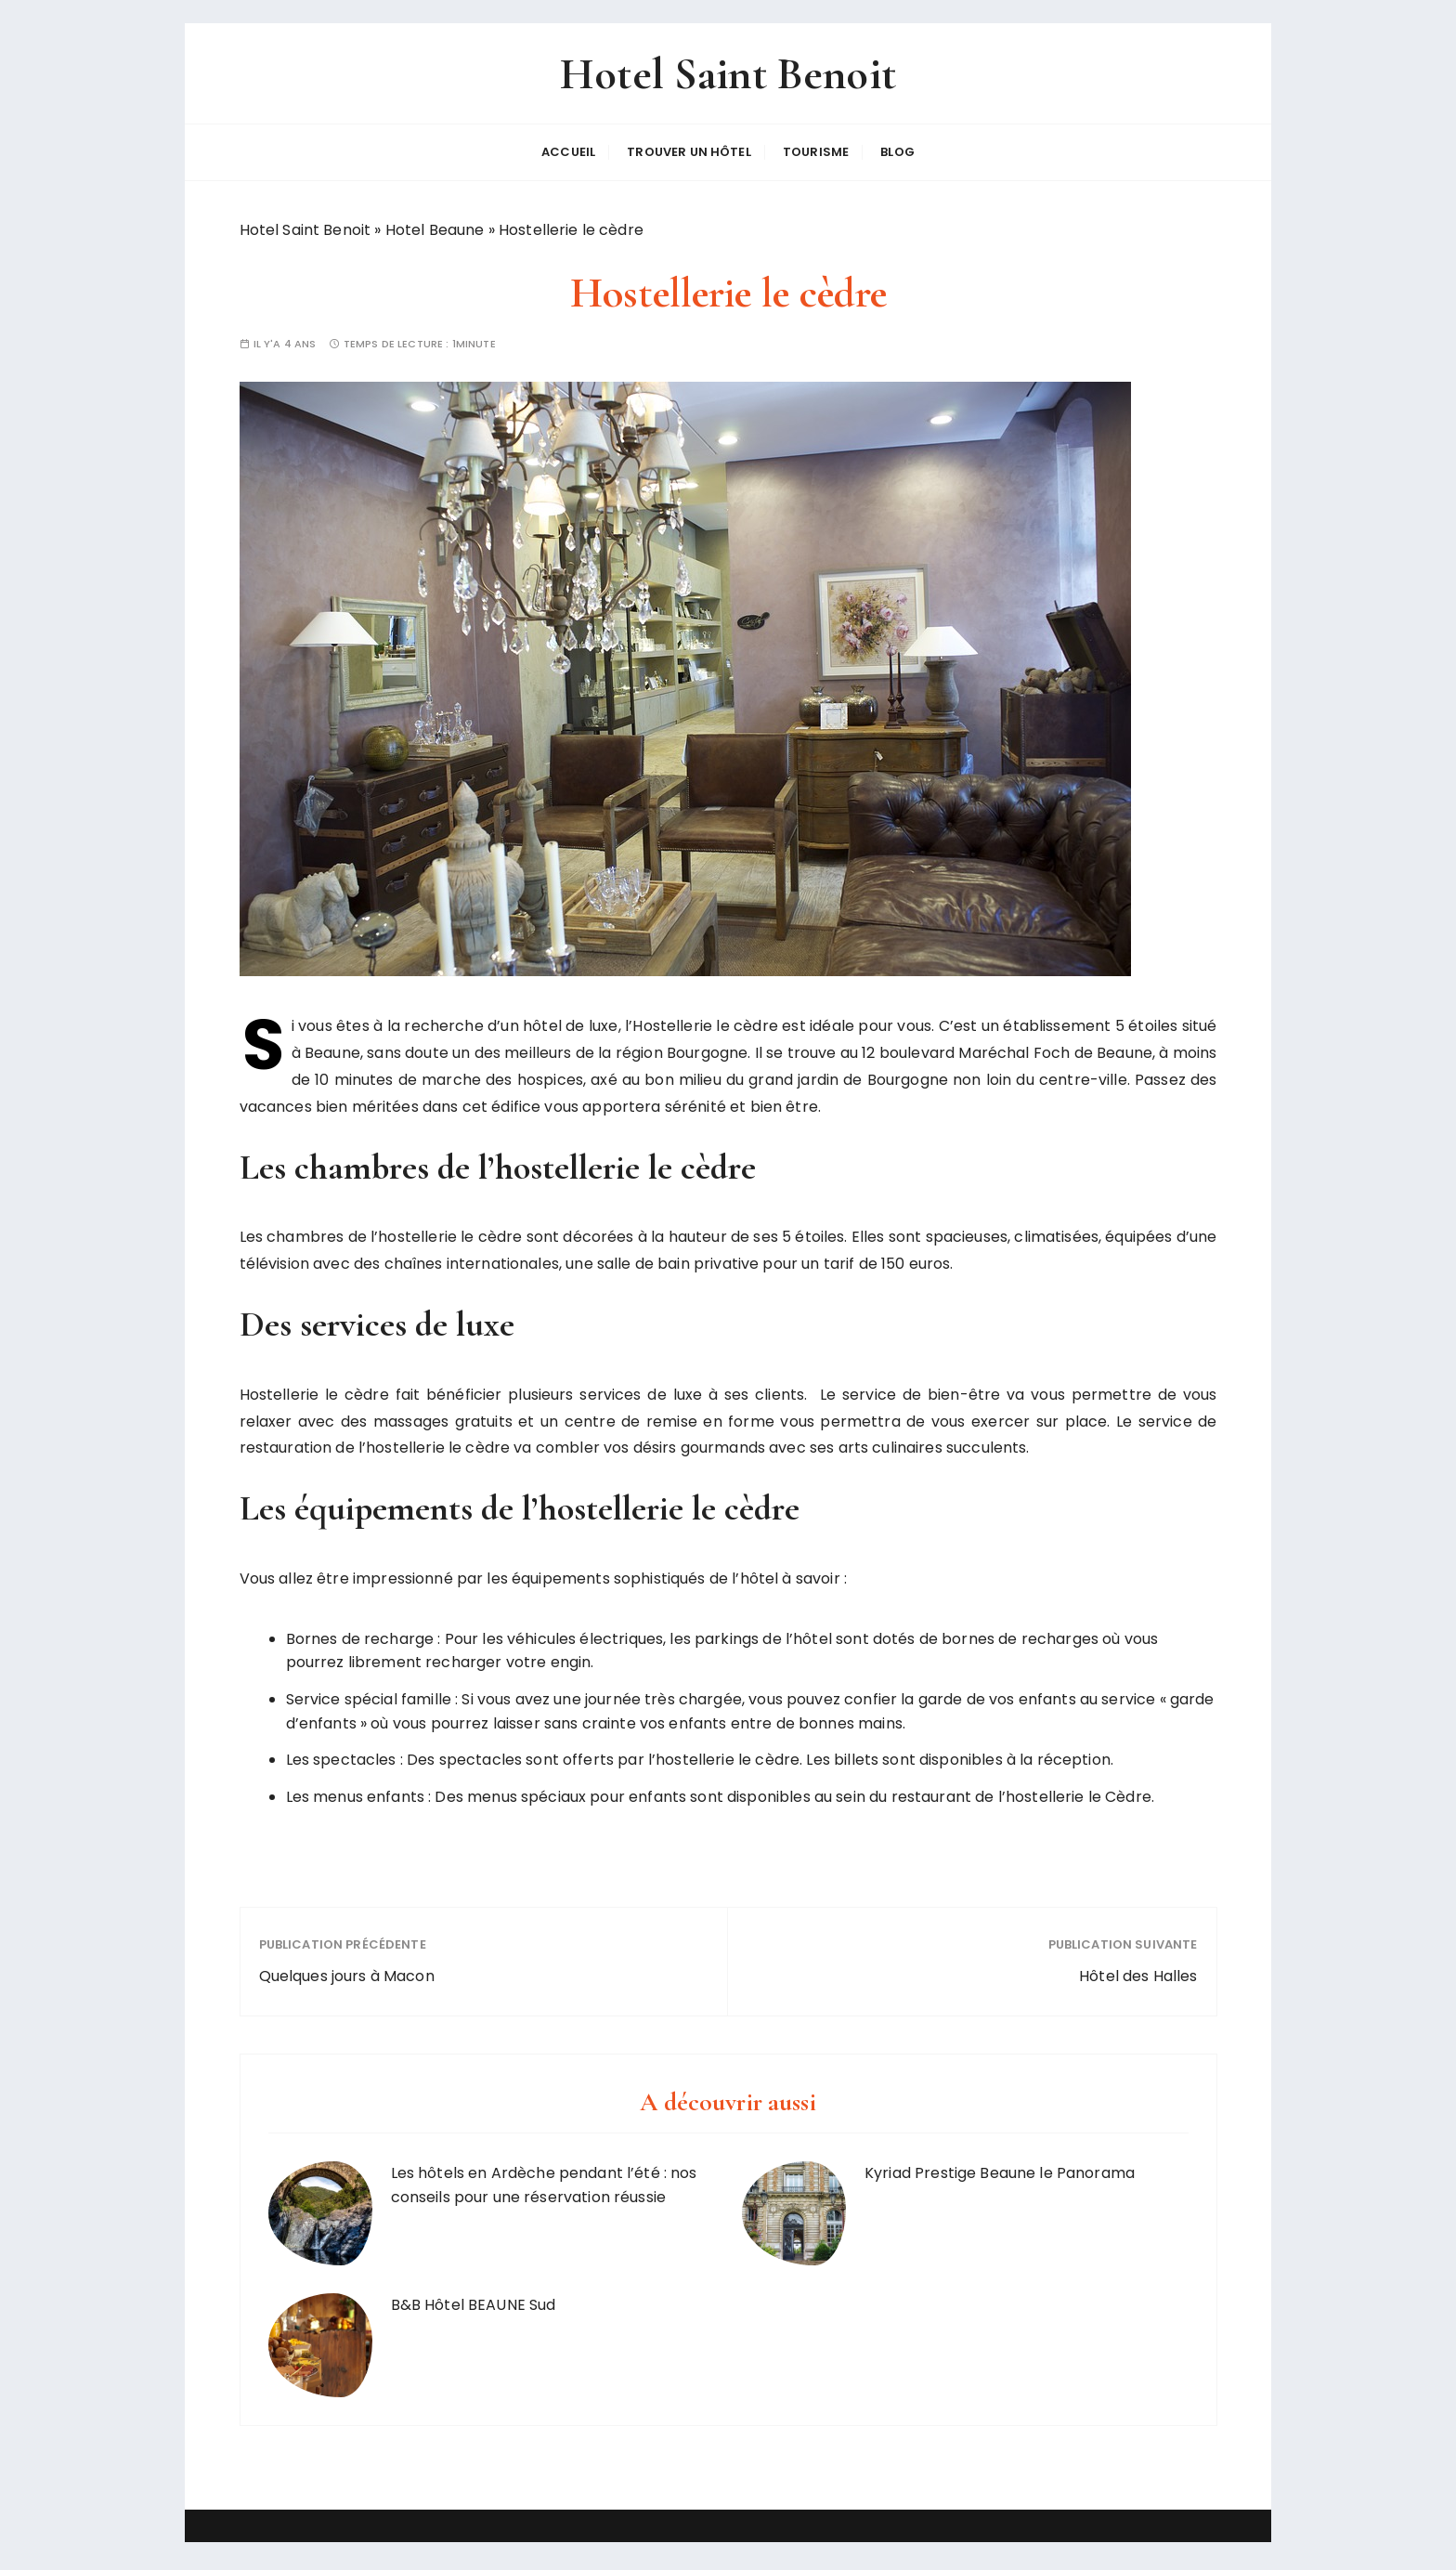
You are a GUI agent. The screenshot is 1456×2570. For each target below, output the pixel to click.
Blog (897, 154)
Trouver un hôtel (688, 154)
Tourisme (816, 154)
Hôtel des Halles (1138, 1976)
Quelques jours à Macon (347, 1976)
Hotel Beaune (435, 230)
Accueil (568, 154)
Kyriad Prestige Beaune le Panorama (999, 2173)
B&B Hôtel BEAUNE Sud (473, 2305)
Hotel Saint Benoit (728, 77)
